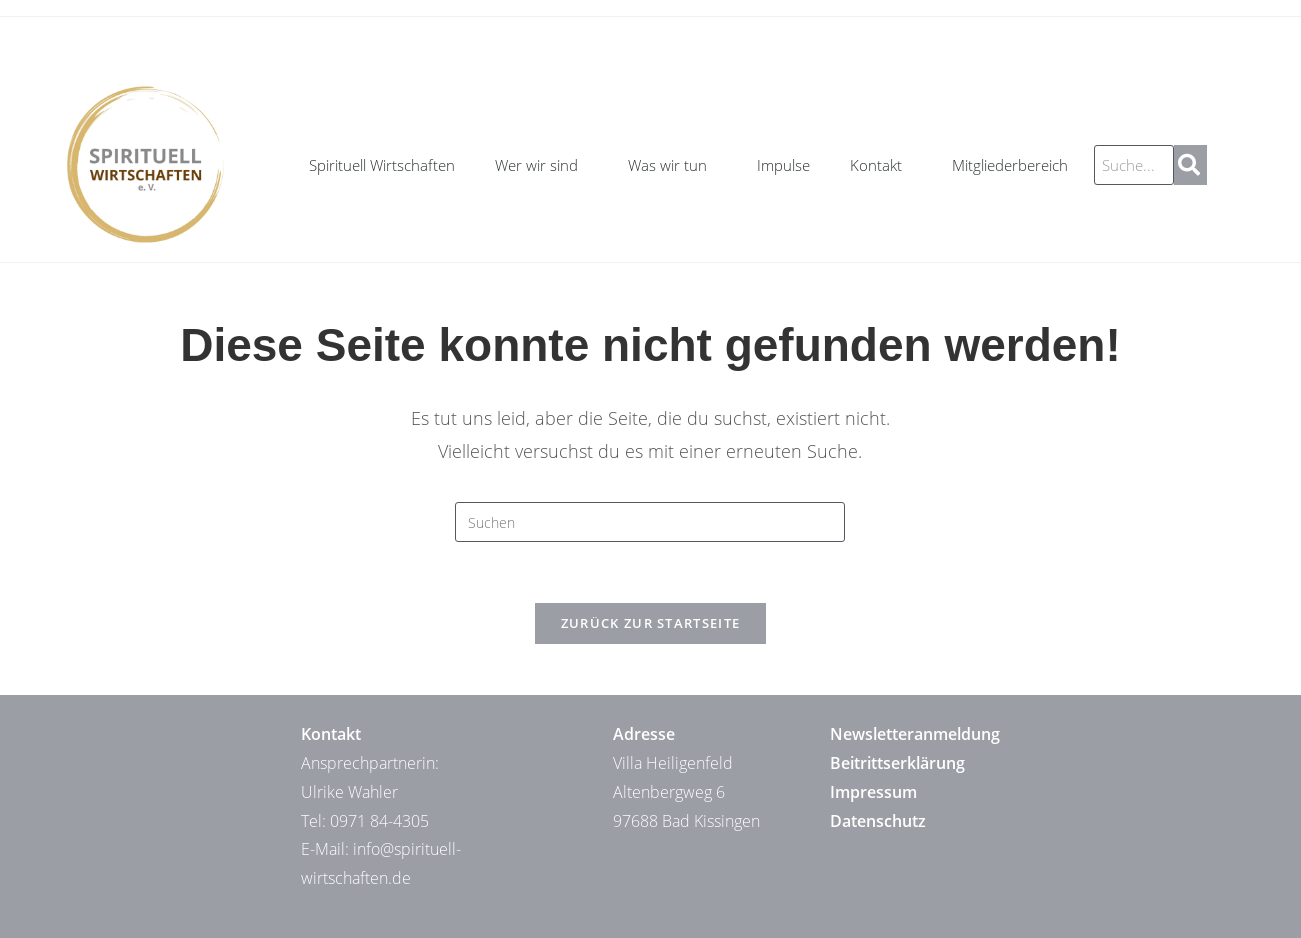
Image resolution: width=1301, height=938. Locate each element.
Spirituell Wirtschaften (382, 165)
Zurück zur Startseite (650, 623)
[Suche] (1190, 165)
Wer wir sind (541, 165)
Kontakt (881, 165)
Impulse (783, 165)
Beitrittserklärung (897, 763)
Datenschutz (878, 821)
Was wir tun (672, 165)
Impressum (873, 792)
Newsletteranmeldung (915, 734)
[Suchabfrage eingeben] (650, 522)
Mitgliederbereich (1010, 165)
